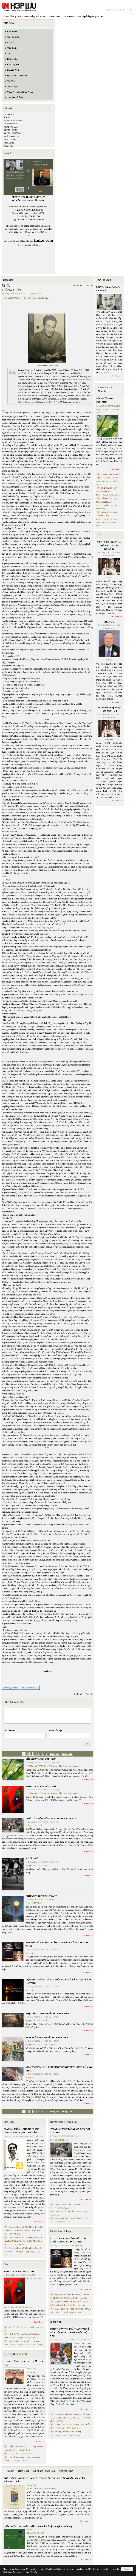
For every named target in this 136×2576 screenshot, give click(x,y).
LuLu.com (45, 226)
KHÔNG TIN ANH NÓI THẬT (41, 1786)
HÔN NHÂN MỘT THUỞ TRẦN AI (69, 2218)
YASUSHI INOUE (12, 298)
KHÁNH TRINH (11, 130)
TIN (98, 535)
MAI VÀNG (14, 2454)
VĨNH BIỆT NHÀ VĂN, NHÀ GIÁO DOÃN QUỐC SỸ (109, 545)
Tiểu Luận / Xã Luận (61, 2231)
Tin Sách (9, 2471)
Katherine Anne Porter (13, 120)
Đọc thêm (86, 1779)
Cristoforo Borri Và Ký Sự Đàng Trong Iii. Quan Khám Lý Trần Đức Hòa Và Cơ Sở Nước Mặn (23, 2230)
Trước (79, 285)
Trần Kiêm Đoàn (83, 2340)
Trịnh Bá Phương (74, 2435)
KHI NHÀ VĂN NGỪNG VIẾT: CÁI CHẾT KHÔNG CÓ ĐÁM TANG (68, 2240)
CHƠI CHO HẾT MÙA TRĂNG (41, 1896)
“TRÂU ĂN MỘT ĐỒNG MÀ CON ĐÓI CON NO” (51, 1818)
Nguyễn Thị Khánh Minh (36, 1865)
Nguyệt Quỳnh (61, 2435)
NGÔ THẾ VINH (36, 2136)
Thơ (6, 2264)
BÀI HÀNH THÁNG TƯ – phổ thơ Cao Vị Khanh (108, 515)
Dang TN (53, 2044)
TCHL (109, 577)
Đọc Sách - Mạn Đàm (44, 2471)
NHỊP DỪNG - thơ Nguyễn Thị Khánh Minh (47, 2013)
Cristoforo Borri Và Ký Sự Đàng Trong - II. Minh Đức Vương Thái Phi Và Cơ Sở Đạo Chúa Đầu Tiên (23, 2240)
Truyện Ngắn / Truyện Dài (63, 2122)
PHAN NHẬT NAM (73, 2428)
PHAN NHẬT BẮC (34, 1903)
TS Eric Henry (50, 2488)
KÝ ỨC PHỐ (32, 1858)
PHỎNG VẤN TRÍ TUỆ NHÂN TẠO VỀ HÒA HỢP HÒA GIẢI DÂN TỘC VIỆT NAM (69, 2332)
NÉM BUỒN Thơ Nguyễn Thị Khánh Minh (47, 2037)
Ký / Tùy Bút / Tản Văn (15, 2354)
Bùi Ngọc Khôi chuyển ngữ (36, 298)
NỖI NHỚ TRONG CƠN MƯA (41, 1759)
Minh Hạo (30, 1953)
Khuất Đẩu (8, 146)
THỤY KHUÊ (15, 2234)
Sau (87, 285)
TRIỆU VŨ (31, 2372)
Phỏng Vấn (55, 2322)
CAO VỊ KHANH (110, 519)
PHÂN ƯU (109, 621)
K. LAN (7, 117)
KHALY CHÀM (11, 127)
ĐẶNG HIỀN (25, 2450)
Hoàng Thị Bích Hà (34, 1825)
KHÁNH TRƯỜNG (12, 133)
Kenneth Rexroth (11, 123)
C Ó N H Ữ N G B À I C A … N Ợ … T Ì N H (23, 2363)
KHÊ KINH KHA (11, 136)
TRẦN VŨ (60, 2428)
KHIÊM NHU (10, 139)
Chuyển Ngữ (66, 2471)
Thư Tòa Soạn (103, 280)
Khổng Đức (9, 143)
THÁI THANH (26, 2454)
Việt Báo (109, 739)
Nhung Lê (30, 2077)
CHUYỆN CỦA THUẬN (65, 2212)
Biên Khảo (9, 2122)
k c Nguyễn (9, 114)
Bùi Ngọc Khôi (10, 1687)
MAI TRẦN (60, 2421)
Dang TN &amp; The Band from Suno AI (62, 1766)
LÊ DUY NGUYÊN (34, 1766)
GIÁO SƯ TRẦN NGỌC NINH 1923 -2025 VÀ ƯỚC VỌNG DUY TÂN (21, 2131)
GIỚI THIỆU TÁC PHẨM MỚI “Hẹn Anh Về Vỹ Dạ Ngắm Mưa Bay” (38, 2526)
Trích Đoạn (23, 2471)
